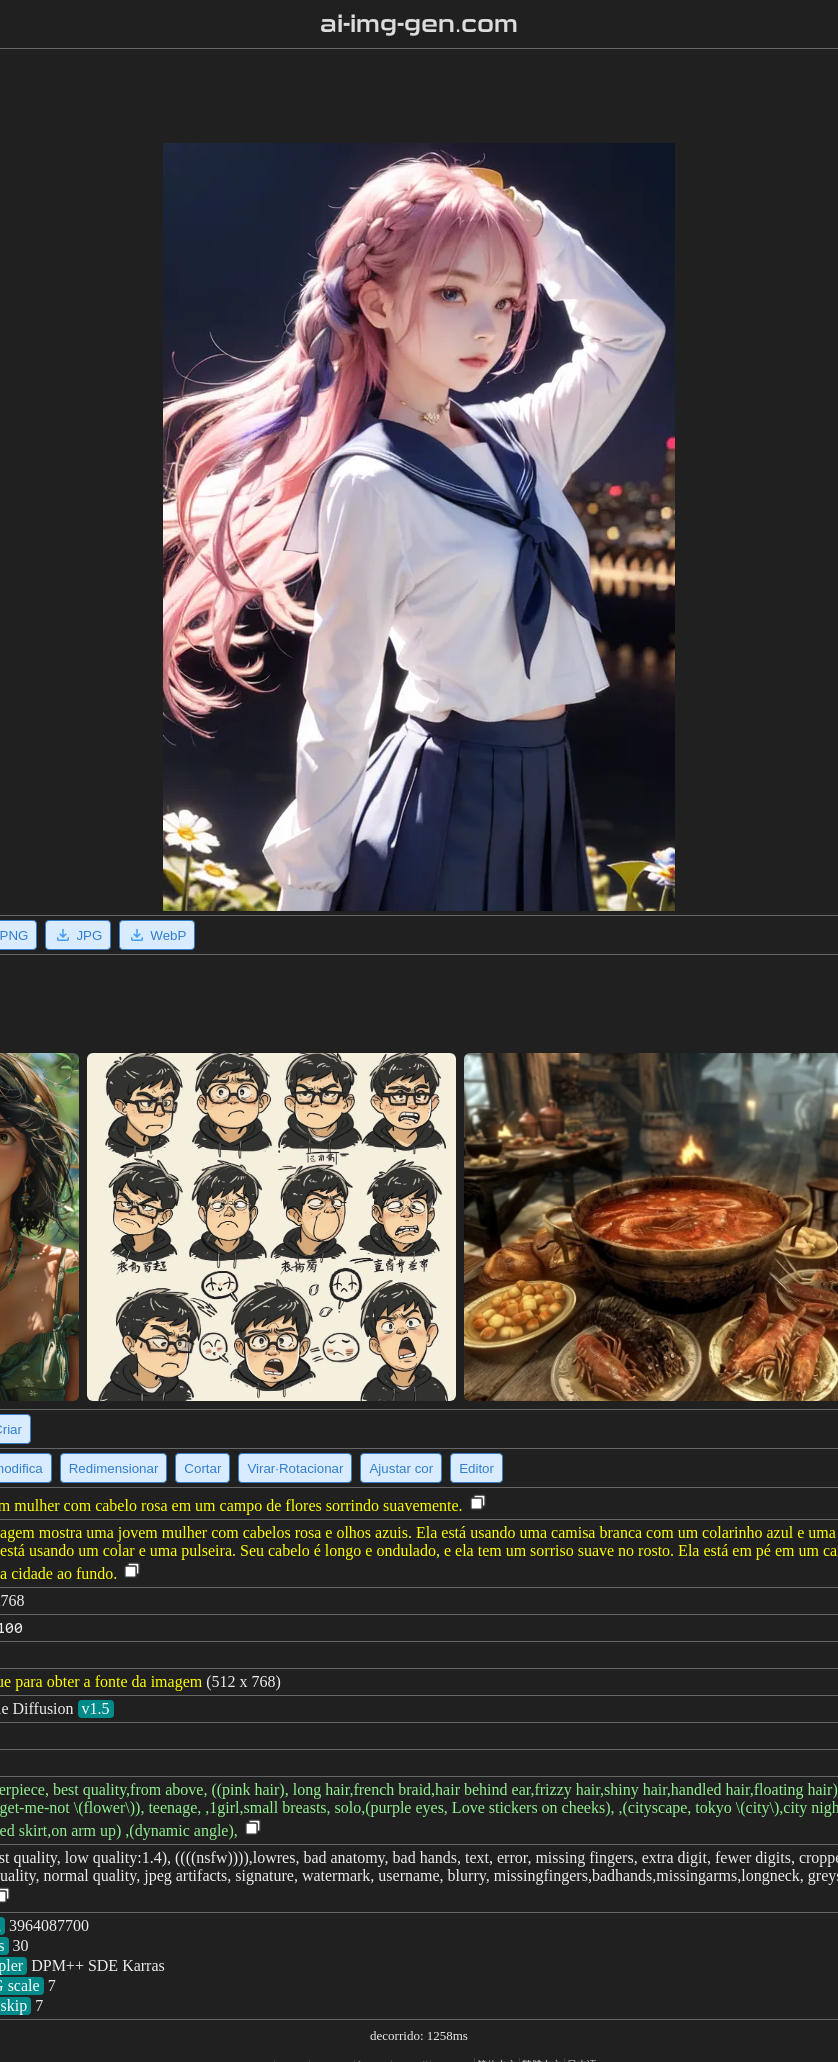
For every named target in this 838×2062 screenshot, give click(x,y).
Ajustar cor (401, 1468)
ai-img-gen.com (419, 24)
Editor (476, 1468)
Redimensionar (114, 1468)
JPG (78, 935)
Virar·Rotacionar (295, 1468)
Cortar (202, 1468)
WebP (157, 935)
